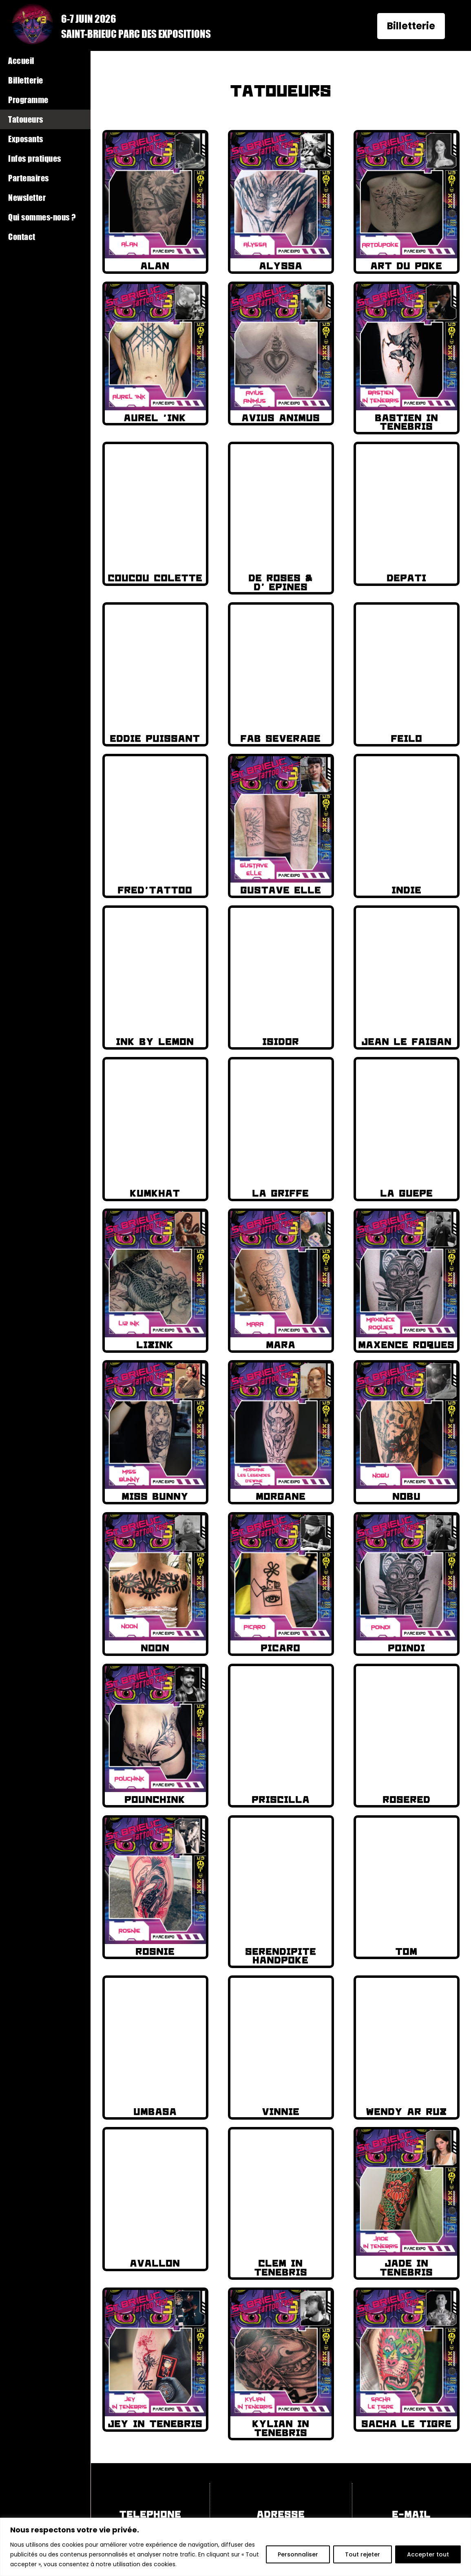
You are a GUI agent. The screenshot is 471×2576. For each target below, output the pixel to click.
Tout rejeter (362, 2554)
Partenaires (28, 178)
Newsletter (27, 197)
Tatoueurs (25, 119)
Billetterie (411, 26)
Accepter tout (428, 2554)
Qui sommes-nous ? (42, 217)
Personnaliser (298, 2554)
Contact (21, 236)
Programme (28, 100)
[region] (235, 2547)
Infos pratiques (34, 158)
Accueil (21, 60)
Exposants (25, 139)
